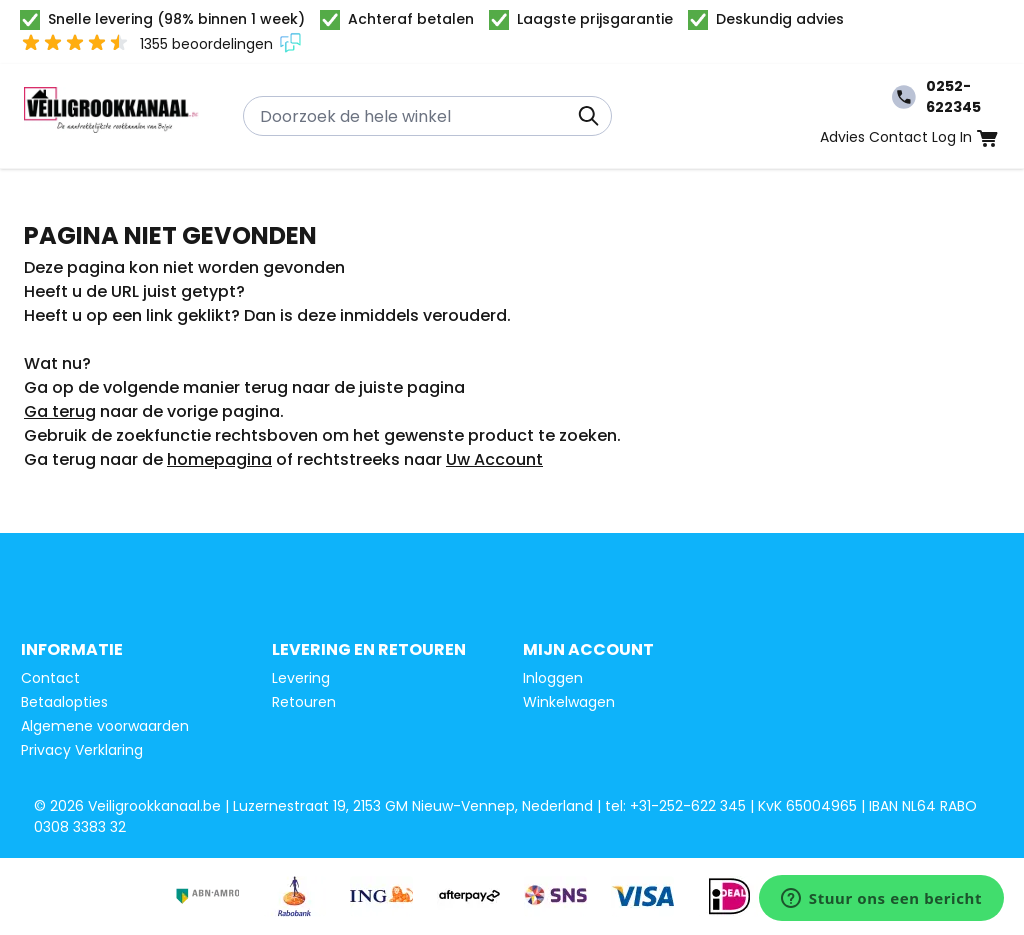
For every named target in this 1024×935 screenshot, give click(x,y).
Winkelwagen (569, 702)
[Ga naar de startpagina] (111, 116)
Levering (301, 678)
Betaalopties (64, 702)
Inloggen (553, 678)
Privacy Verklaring (82, 750)
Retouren (304, 702)
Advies (842, 137)
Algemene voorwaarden (105, 726)
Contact (898, 137)
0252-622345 (936, 96)
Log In (952, 137)
